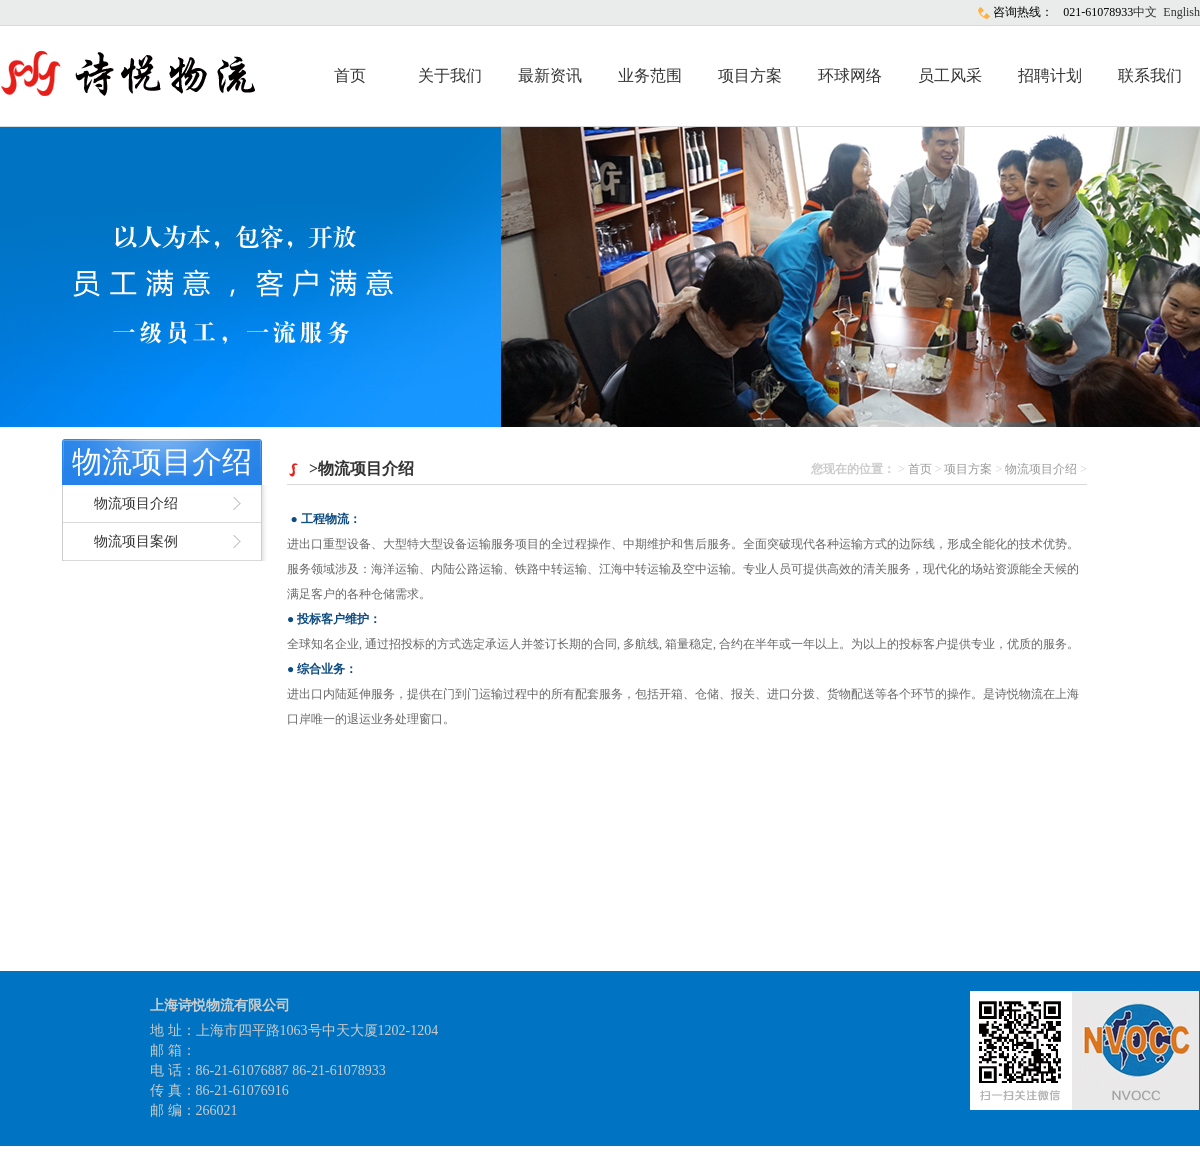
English (1181, 12)
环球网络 (850, 75)
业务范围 (650, 75)
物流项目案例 (136, 541)
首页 (350, 75)
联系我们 (1150, 75)
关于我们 (450, 75)
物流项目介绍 (162, 461)
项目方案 (750, 75)
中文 (1145, 12)
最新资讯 (550, 75)
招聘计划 (1050, 75)
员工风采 (950, 75)
